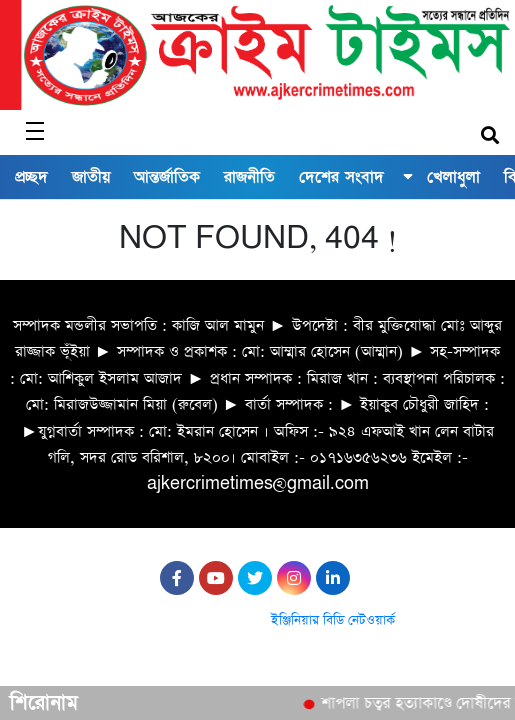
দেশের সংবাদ (341, 177)
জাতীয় (91, 177)
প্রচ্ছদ (31, 177)
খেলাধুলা (453, 177)
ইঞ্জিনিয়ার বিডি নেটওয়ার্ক (333, 620)
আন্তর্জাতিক (167, 177)
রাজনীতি (249, 177)
